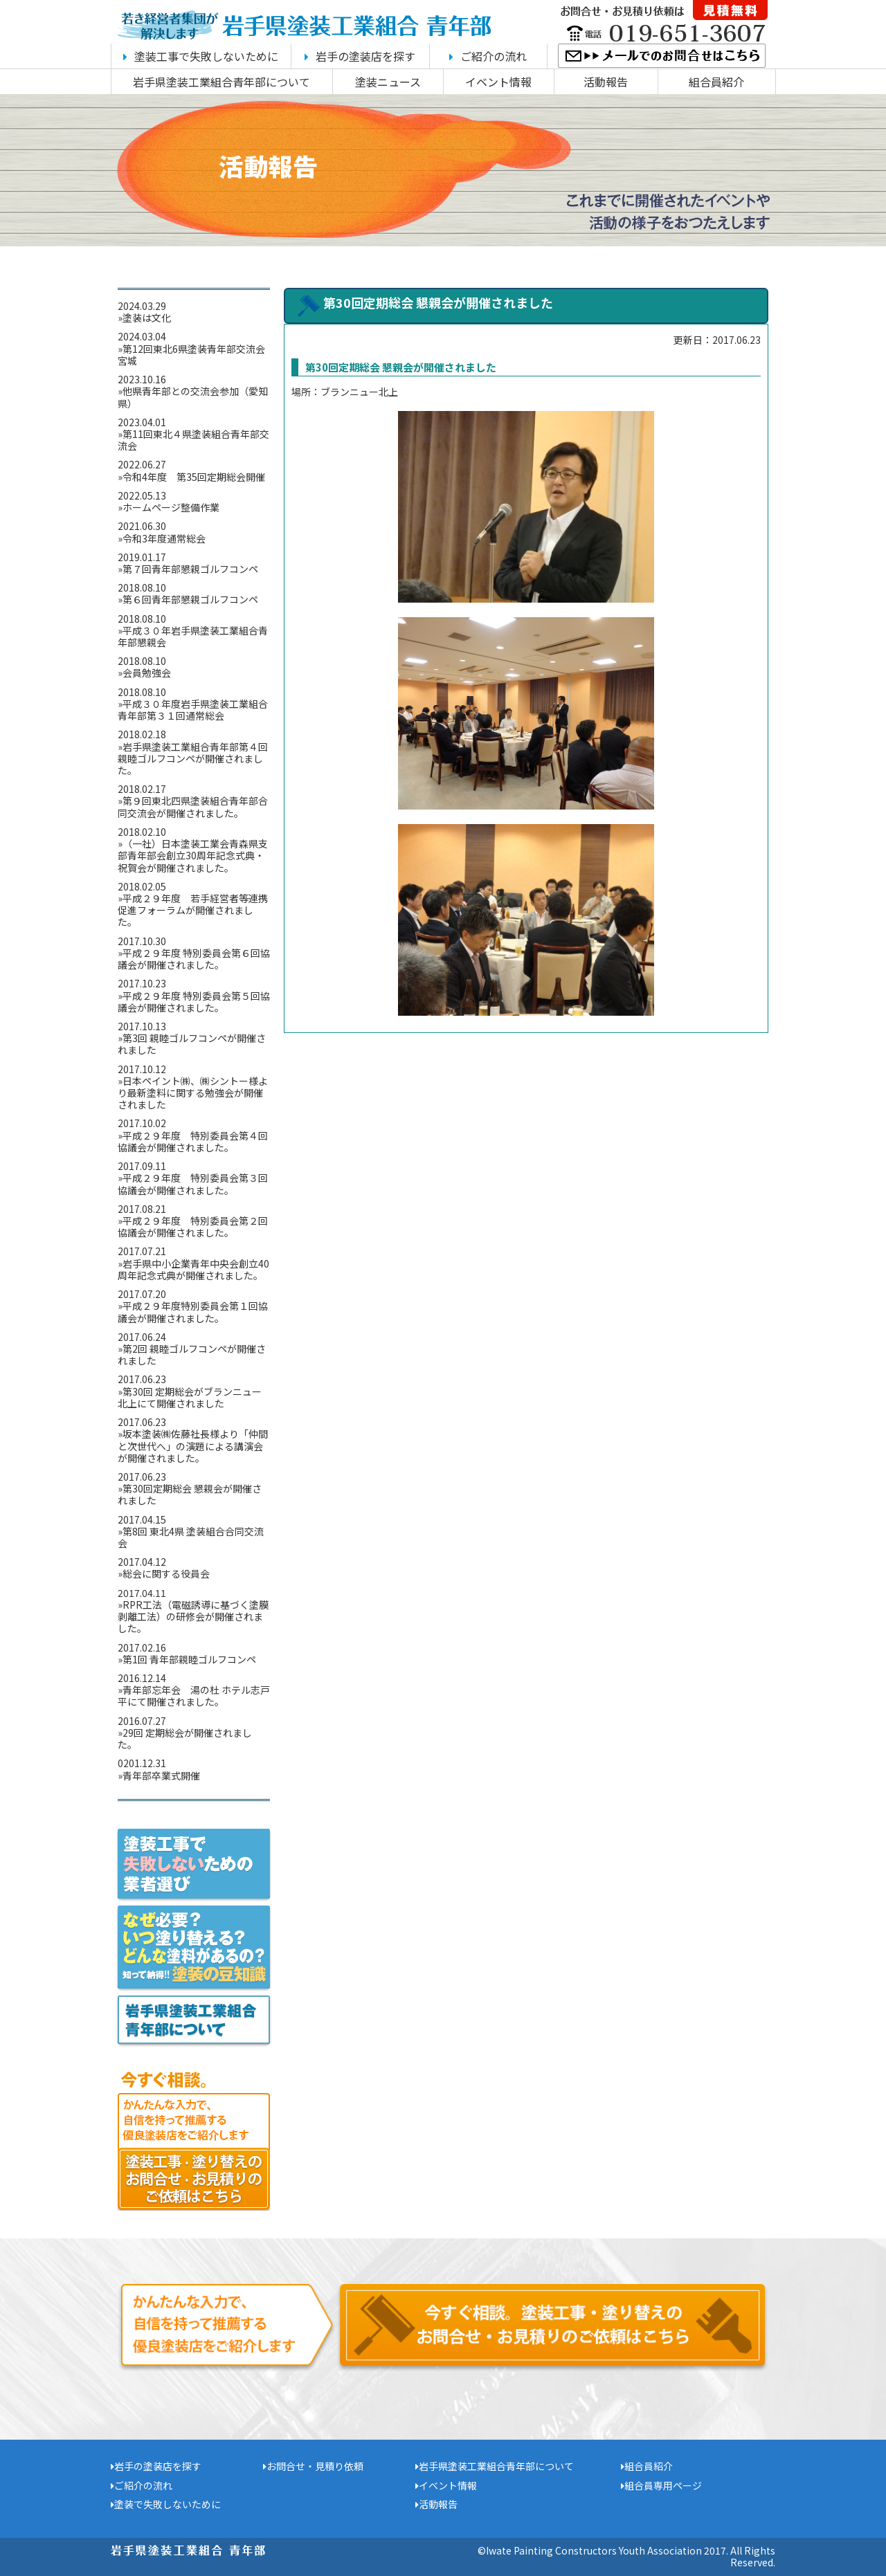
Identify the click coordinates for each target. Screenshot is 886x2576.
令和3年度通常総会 (164, 538)
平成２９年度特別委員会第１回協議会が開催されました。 (193, 1311)
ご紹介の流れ (488, 56)
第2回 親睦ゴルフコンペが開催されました (192, 1354)
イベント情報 (498, 81)
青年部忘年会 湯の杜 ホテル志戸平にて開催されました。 (194, 1695)
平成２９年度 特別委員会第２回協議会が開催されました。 (193, 1226)
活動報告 (606, 81)
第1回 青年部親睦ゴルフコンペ (189, 1659)
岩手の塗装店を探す (360, 56)
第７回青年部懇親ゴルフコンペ (190, 569)
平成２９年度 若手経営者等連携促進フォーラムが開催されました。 (193, 910)
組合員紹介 (716, 81)
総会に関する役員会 (166, 1573)
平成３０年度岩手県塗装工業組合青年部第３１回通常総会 (193, 709)
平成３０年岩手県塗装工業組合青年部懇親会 (193, 636)
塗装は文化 (147, 318)
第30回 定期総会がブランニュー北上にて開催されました (190, 1397)
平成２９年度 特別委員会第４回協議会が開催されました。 (193, 1141)
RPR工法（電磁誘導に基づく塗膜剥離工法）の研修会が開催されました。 (193, 1616)
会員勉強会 (152, 672)
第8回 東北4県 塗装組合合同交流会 (191, 1537)
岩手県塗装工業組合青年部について (221, 81)
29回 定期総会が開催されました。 (185, 1738)
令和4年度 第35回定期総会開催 (194, 477)
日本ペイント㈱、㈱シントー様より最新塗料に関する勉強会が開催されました (193, 1092)
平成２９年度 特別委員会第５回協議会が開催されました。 (194, 1001)
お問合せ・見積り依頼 (313, 2466)
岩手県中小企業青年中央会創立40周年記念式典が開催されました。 (193, 1269)
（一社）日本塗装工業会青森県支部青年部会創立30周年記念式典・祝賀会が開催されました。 (193, 855)
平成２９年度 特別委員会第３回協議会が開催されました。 (193, 1183)
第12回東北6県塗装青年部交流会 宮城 (196, 354)
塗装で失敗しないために (166, 2504)
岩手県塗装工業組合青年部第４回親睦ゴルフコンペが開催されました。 (193, 758)
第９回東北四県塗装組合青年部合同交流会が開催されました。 (193, 806)
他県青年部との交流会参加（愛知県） (193, 397)
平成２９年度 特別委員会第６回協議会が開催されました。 (194, 958)
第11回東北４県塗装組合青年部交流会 (193, 440)
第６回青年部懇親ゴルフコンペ (190, 599)
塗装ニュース (388, 81)
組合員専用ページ (661, 2485)
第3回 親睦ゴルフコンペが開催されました (192, 1044)
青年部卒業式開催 (161, 1775)
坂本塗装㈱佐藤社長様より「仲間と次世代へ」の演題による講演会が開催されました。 (193, 1445)
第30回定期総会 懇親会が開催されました (190, 1494)
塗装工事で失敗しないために (200, 56)
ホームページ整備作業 (171, 507)
